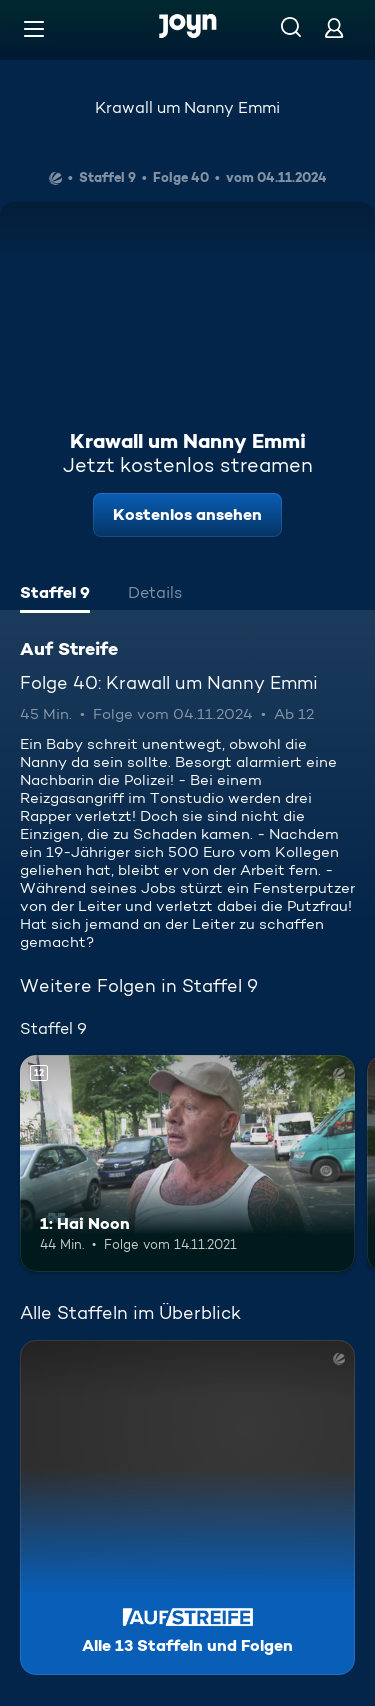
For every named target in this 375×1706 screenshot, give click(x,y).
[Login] (334, 27)
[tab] (55, 595)
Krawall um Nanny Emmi (187, 107)
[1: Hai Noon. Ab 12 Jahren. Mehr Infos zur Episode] (187, 1164)
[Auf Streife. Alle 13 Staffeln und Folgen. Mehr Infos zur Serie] (187, 1507)
